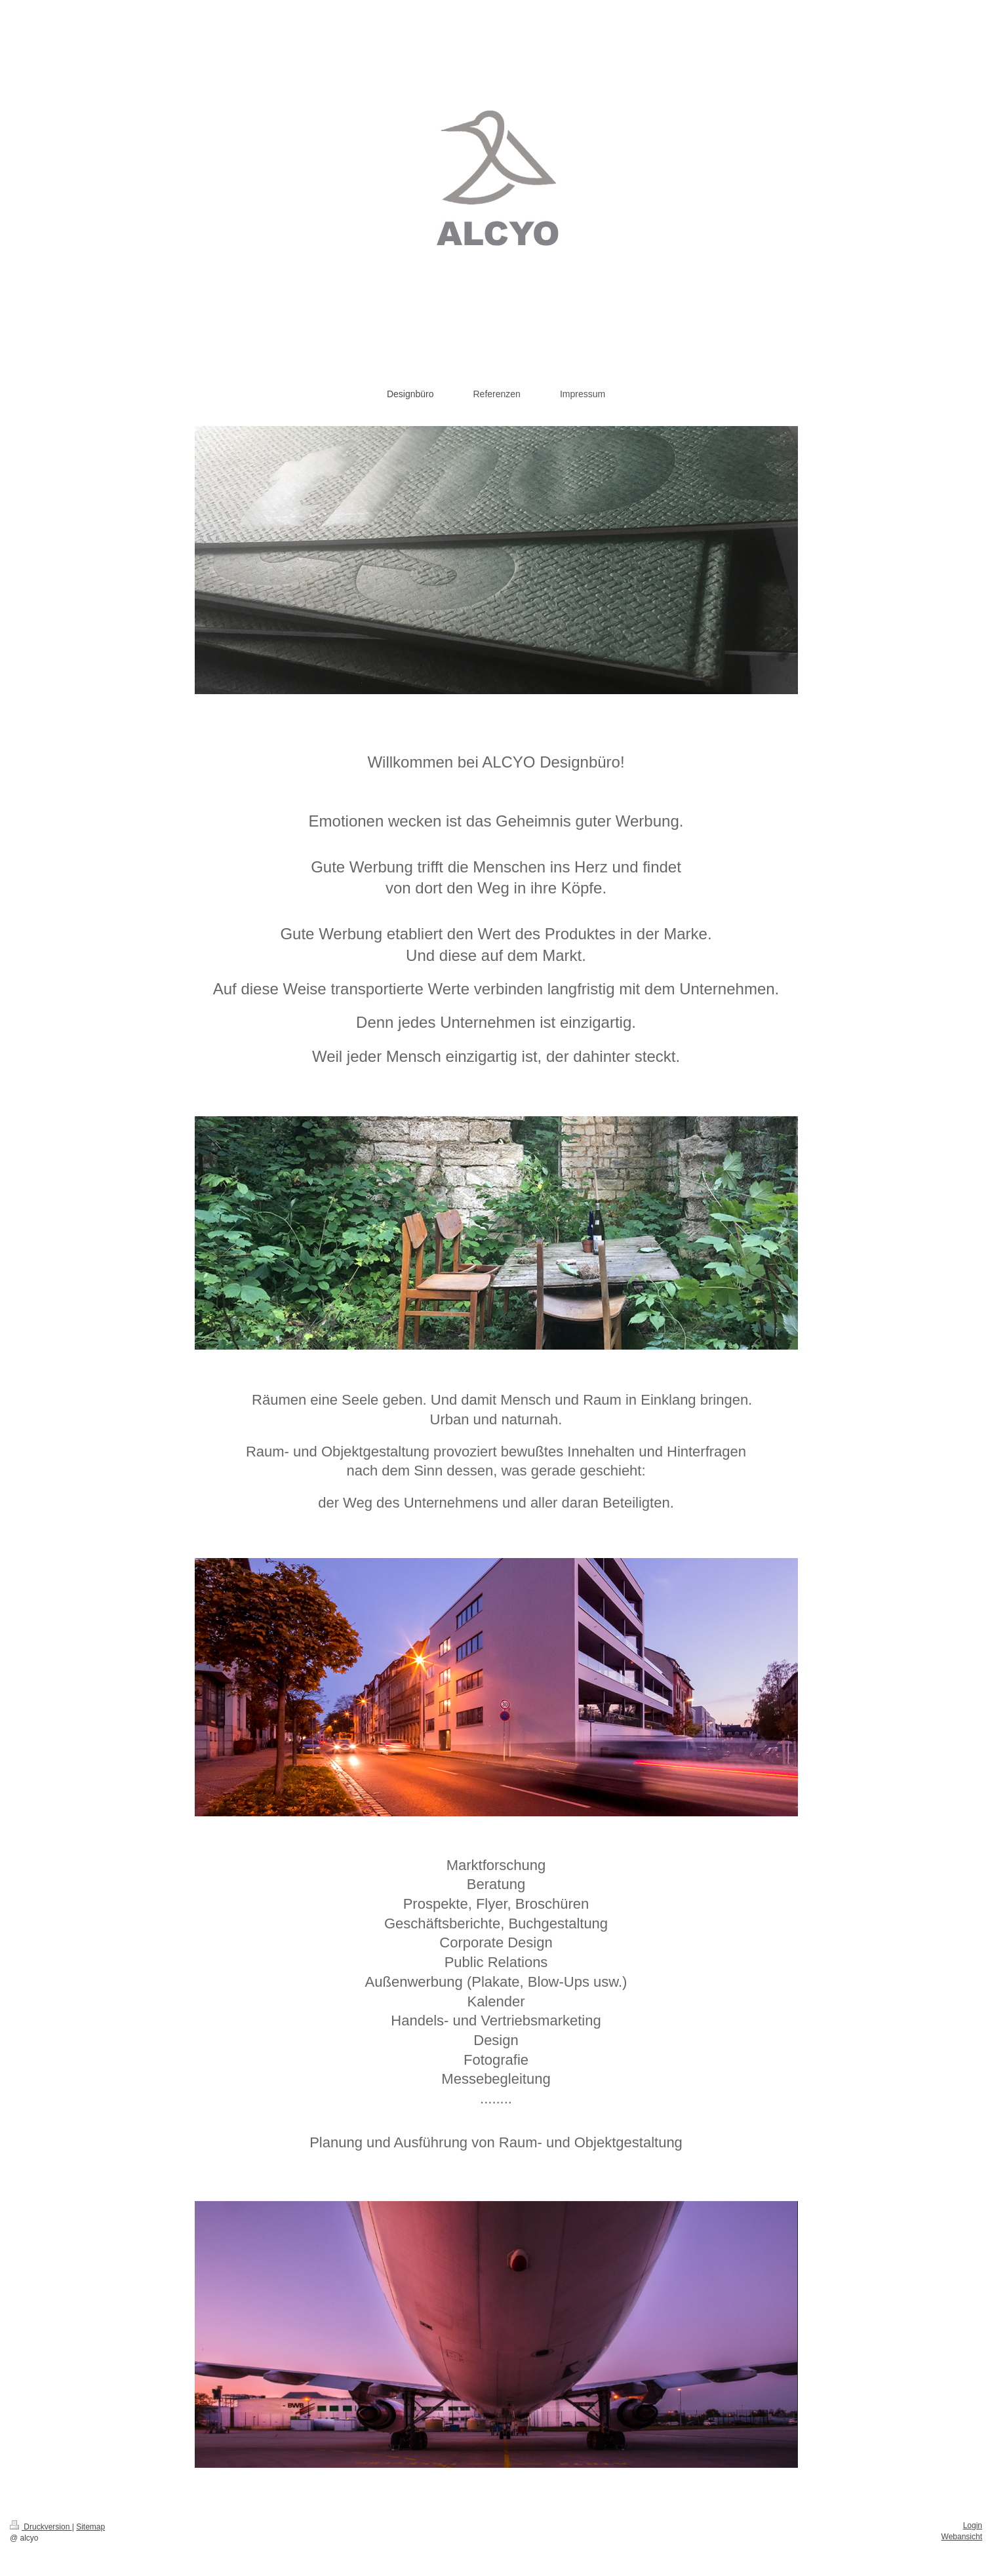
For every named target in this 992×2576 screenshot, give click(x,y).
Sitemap (90, 2526)
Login (972, 2525)
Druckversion (41, 2526)
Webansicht (962, 2536)
